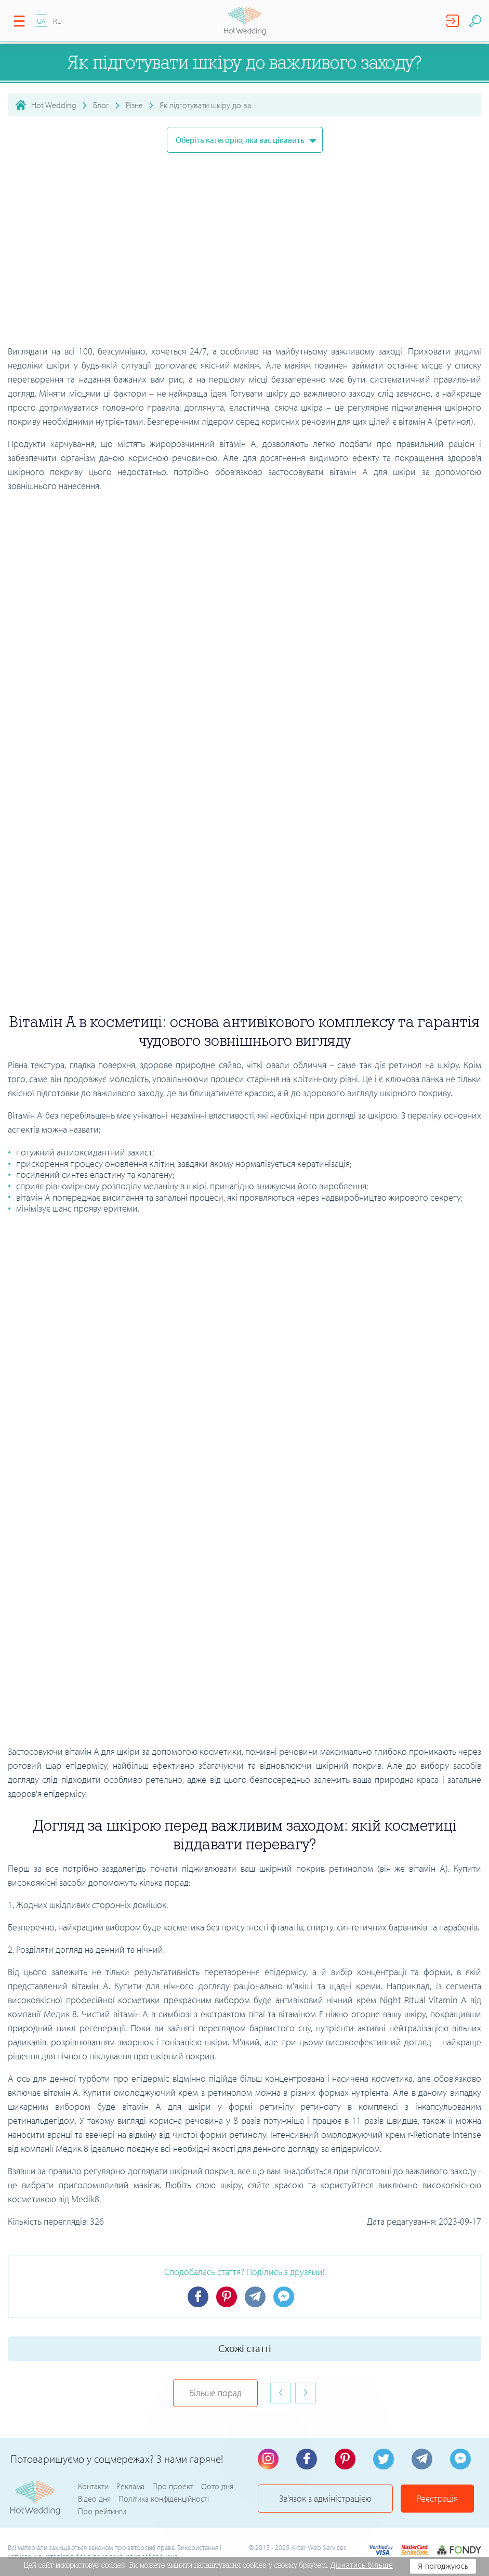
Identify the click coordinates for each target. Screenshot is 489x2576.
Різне (134, 105)
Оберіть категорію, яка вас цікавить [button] (241, 140)
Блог (101, 105)
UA (41, 21)
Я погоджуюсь (443, 2566)
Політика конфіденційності (163, 2498)
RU (57, 21)
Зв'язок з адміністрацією (325, 2498)
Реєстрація (437, 2498)
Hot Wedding (53, 105)
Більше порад (215, 2393)
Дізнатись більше (362, 2565)
